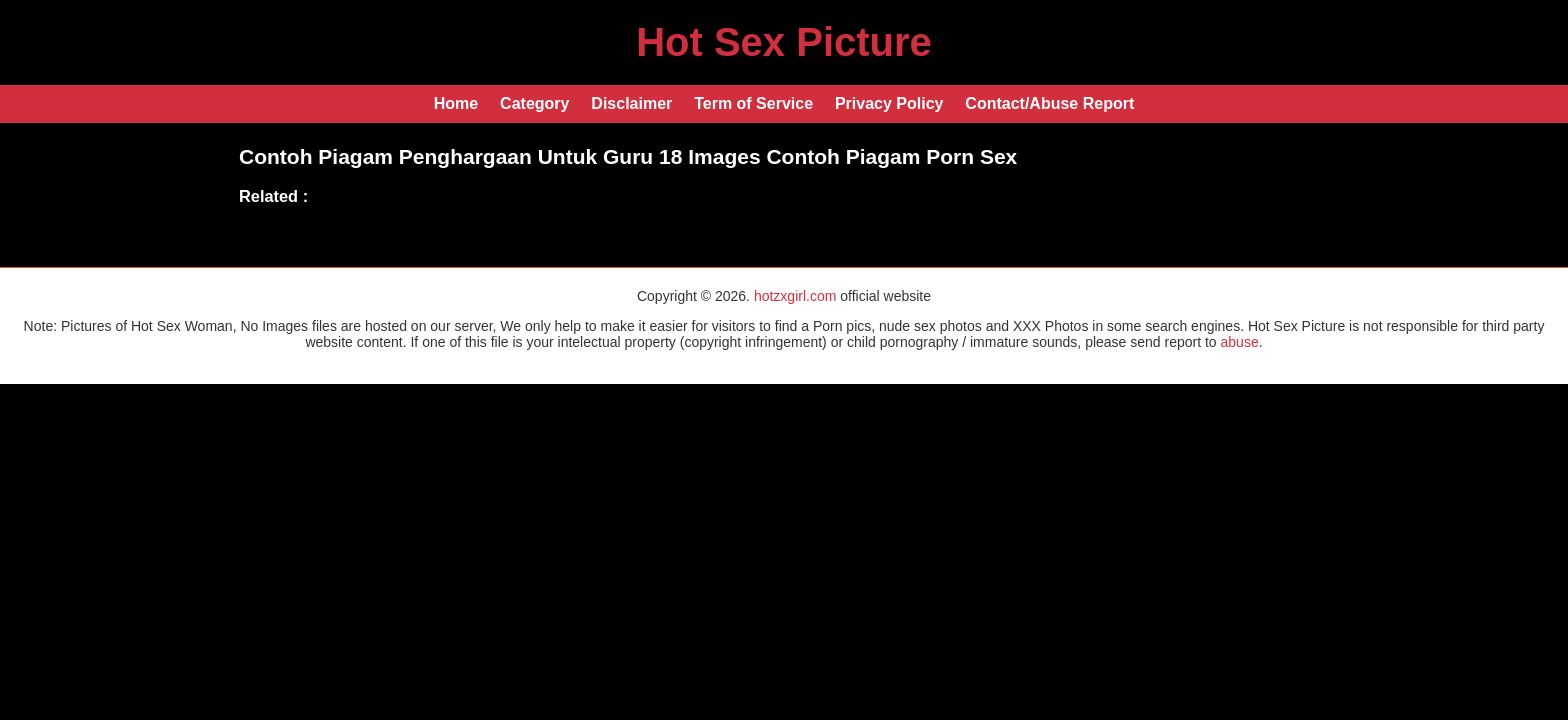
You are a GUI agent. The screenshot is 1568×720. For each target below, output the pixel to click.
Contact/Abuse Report (1049, 103)
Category (534, 103)
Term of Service (753, 103)
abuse (1240, 342)
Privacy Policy (889, 103)
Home (456, 103)
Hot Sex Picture (784, 42)
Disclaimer (631, 103)
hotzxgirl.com (795, 296)
